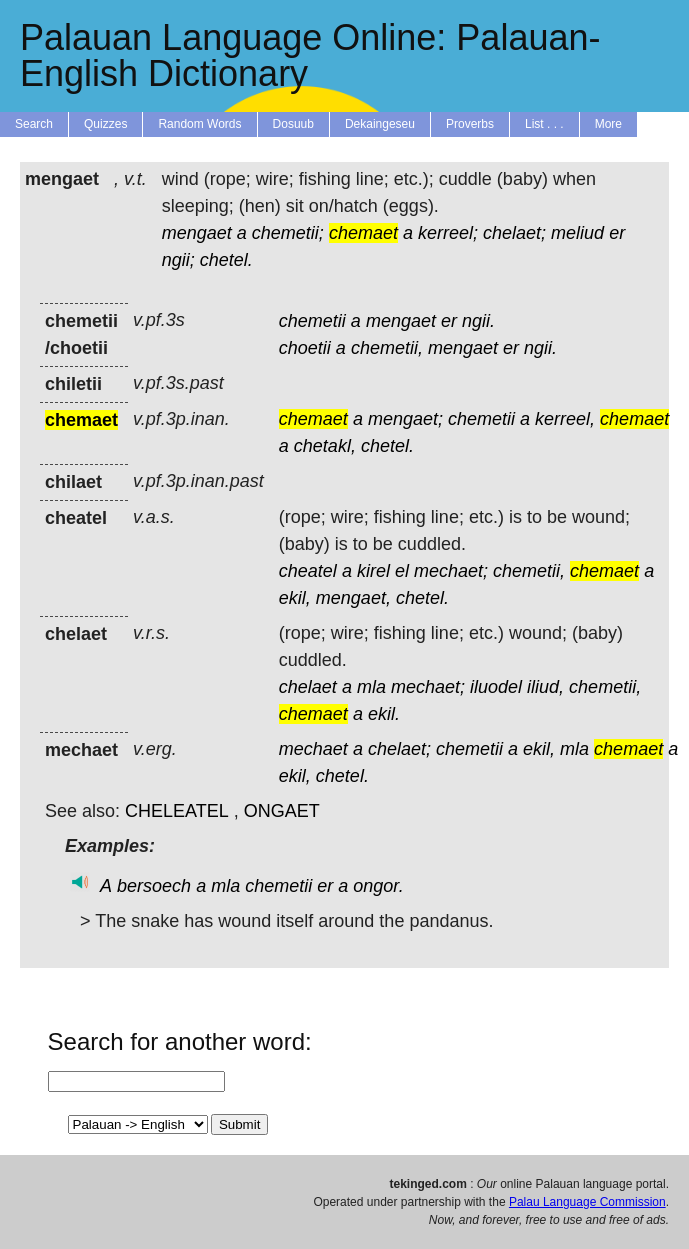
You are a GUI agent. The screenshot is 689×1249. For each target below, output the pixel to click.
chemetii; (288, 233)
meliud (577, 233)
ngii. (478, 321)
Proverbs (470, 124)
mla (371, 687)
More (608, 124)
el (402, 571)
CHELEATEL (177, 811)
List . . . (544, 124)
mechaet (313, 749)
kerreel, (565, 419)
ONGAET (282, 811)
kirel (373, 571)
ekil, (295, 598)
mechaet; (451, 571)
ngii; (178, 260)
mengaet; (405, 419)
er (617, 233)
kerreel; (448, 233)
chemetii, (387, 348)
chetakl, (325, 446)
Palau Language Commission (587, 1202)
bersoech (154, 886)
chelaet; (514, 233)
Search (34, 124)
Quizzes (105, 124)
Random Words (199, 124)
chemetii (312, 321)
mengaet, (353, 598)
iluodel (496, 687)
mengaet (197, 233)
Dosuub (293, 124)
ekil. (384, 714)
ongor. (378, 886)
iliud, (545, 687)
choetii (305, 348)
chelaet (308, 687)
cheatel (308, 571)
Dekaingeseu (380, 124)
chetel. (226, 260)
